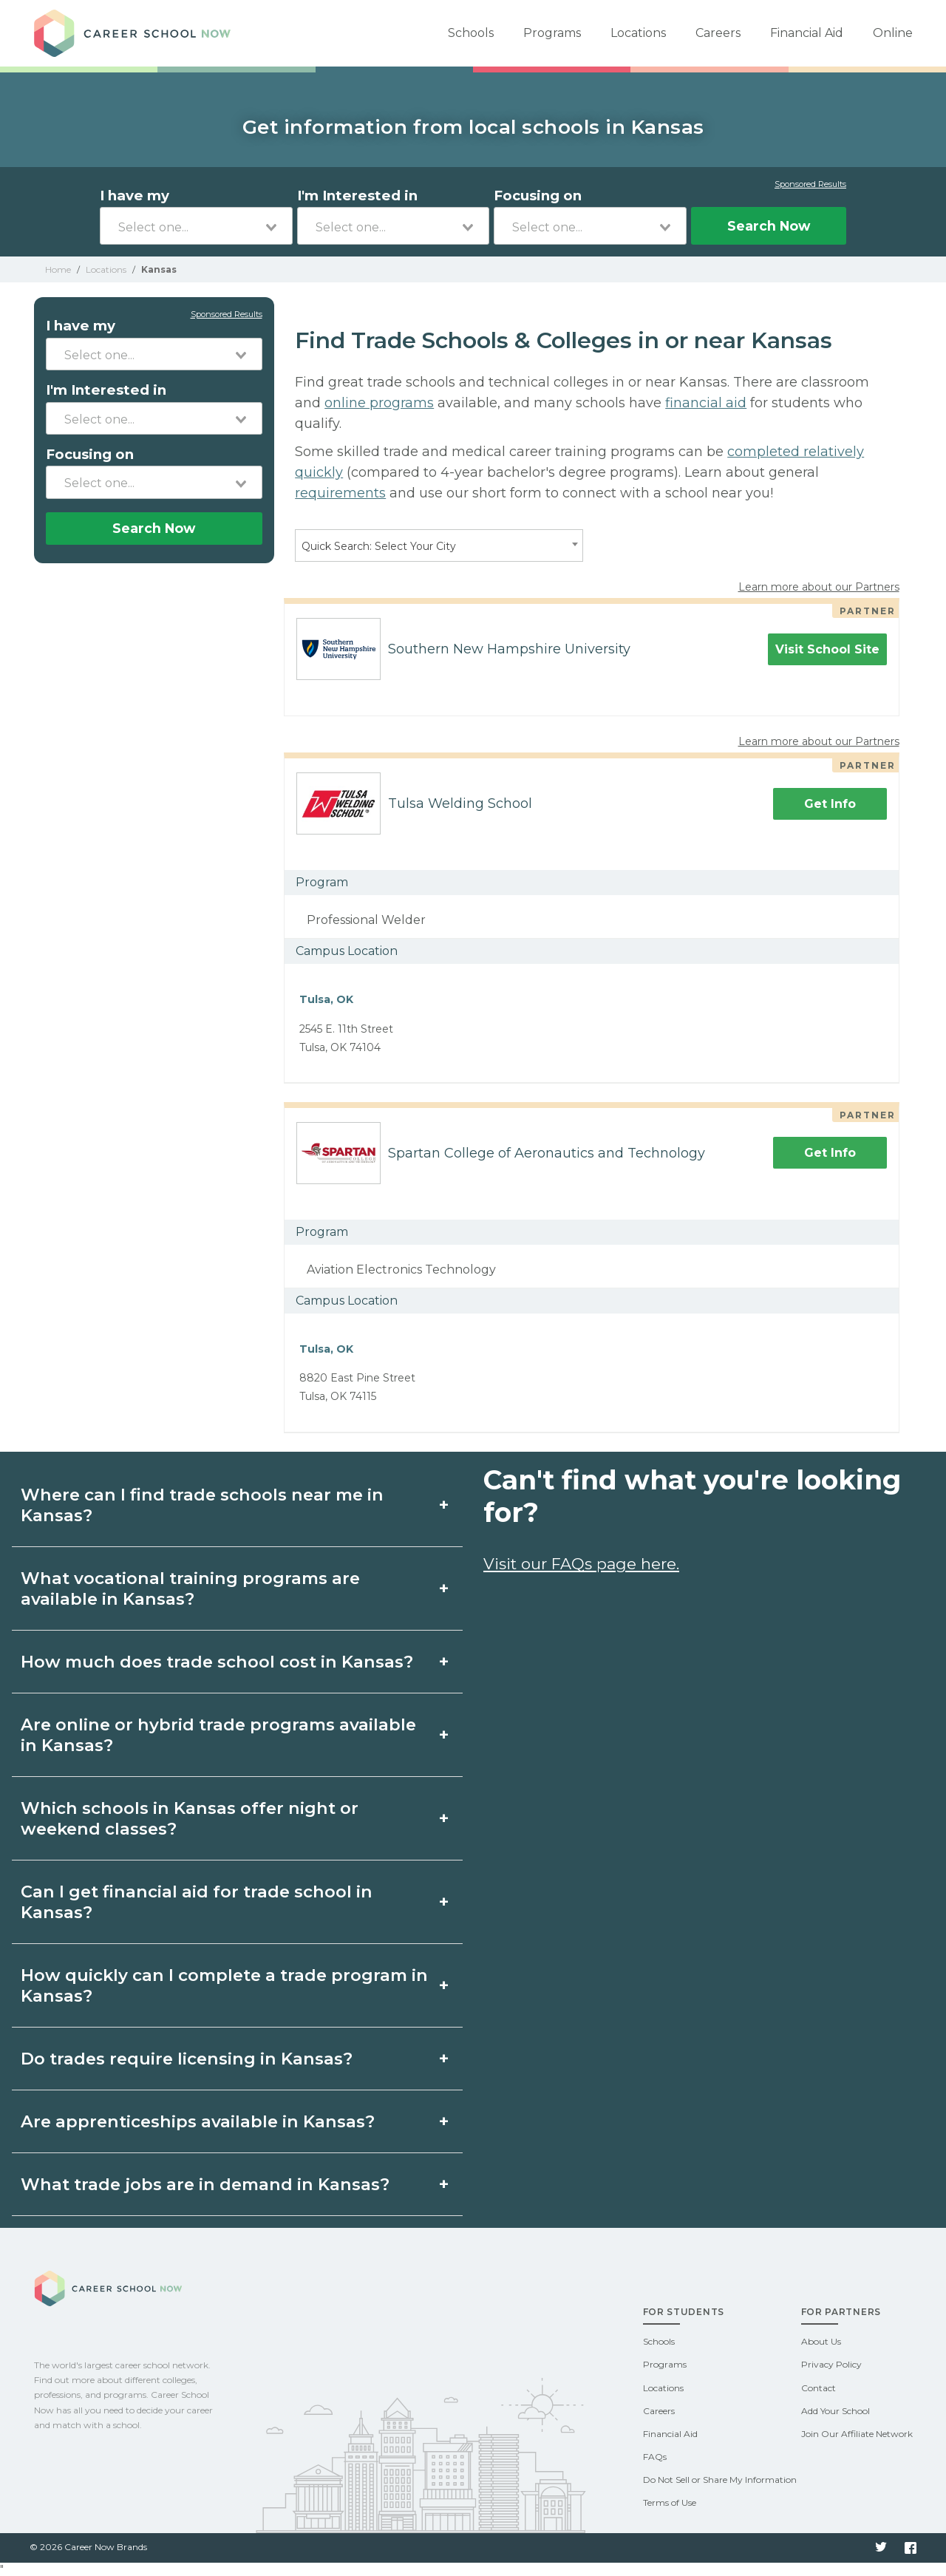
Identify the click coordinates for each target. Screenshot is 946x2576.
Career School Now (137, 33)
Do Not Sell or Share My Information (720, 2479)
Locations (638, 33)
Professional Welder (366, 920)
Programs (552, 33)
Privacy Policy (831, 2364)
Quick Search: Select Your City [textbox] (379, 546)
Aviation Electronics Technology (401, 1269)
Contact (818, 2387)
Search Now (768, 226)
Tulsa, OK (326, 999)
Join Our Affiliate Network (857, 2433)
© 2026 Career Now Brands (88, 2546)
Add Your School (835, 2410)
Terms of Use (669, 2502)
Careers (718, 33)
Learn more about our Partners (818, 587)
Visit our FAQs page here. (581, 1563)
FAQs (655, 2456)
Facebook (910, 2548)
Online (893, 33)
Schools (471, 33)
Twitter (881, 2548)
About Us (821, 2341)
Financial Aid (806, 33)
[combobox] (196, 226)
